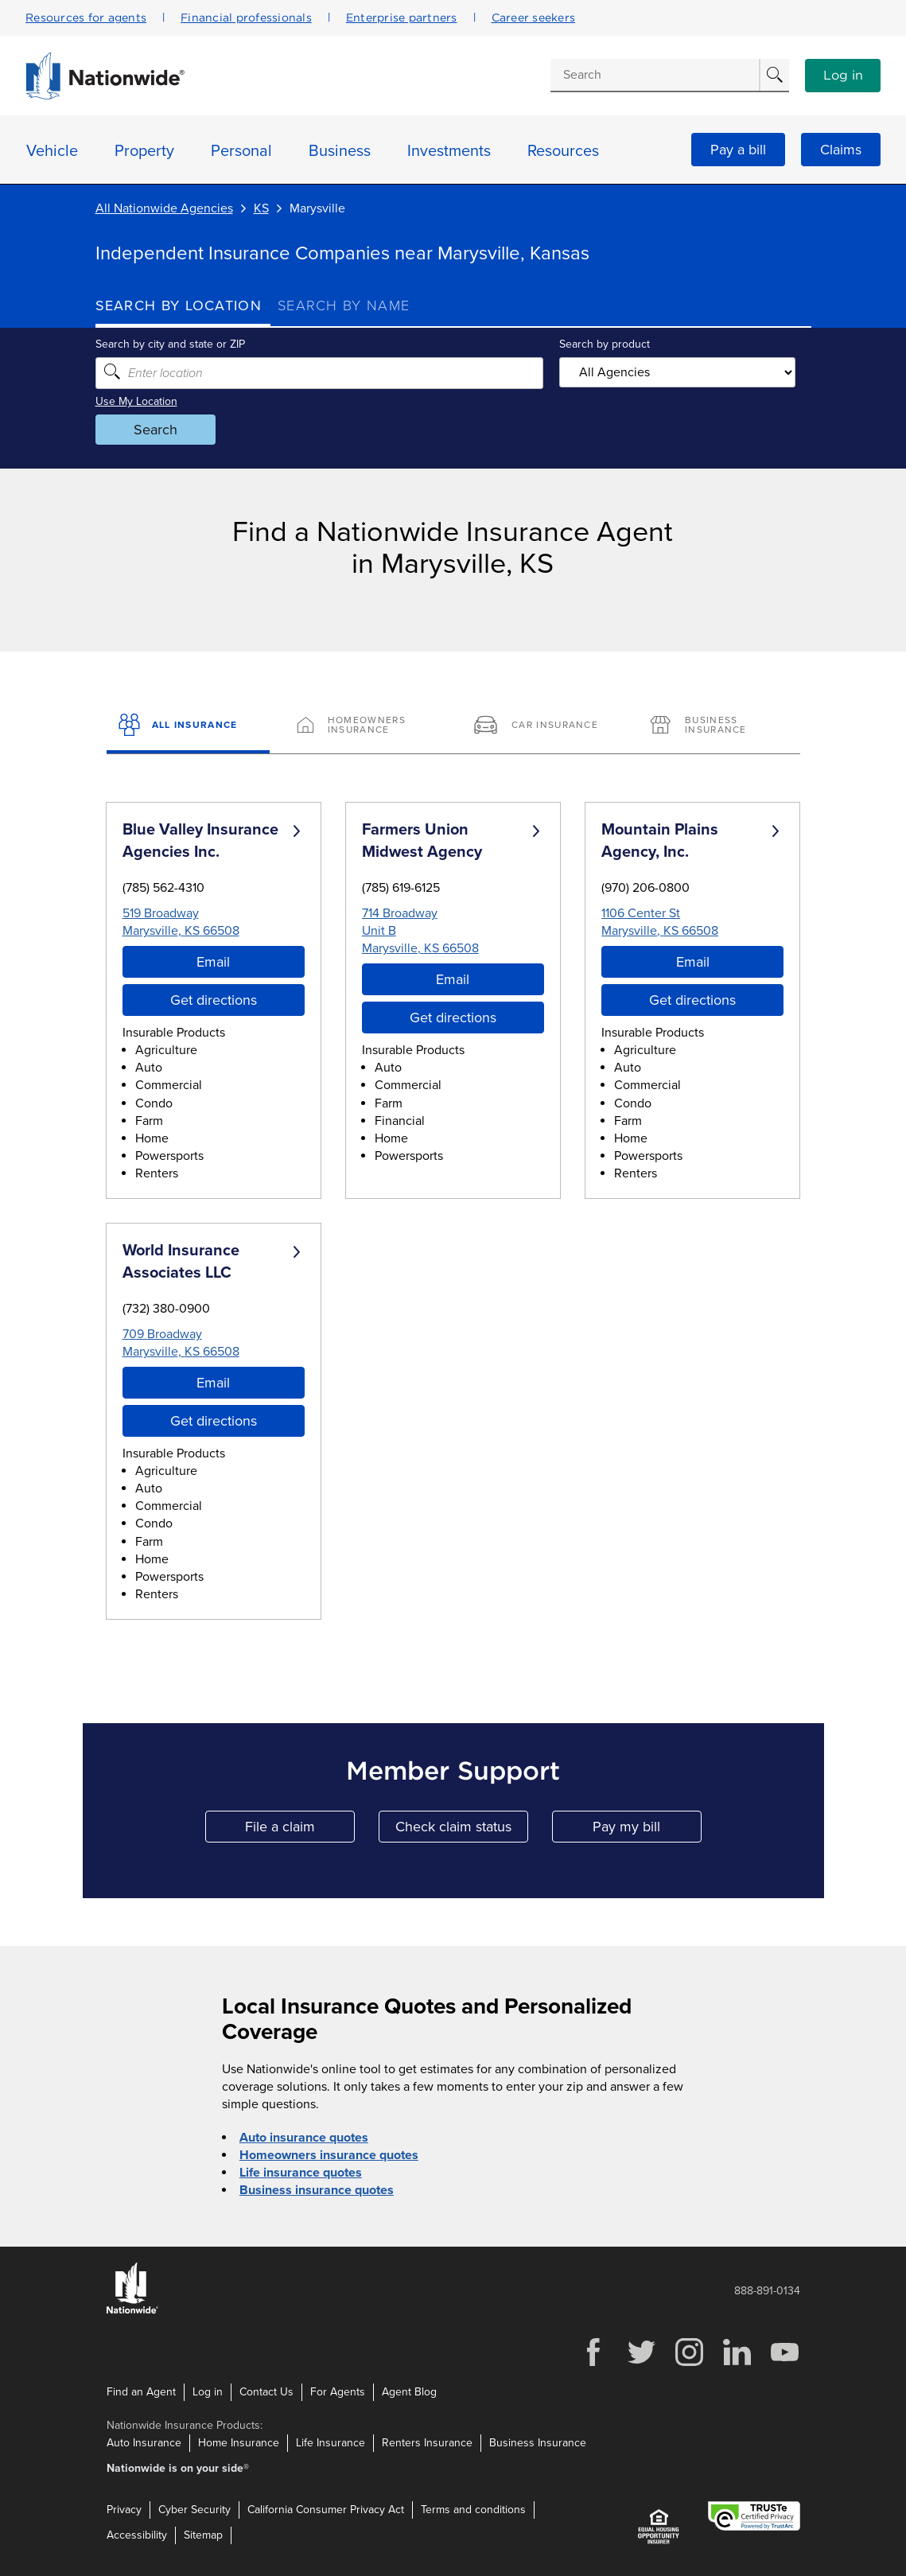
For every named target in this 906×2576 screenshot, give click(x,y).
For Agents (337, 2392)
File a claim (300, 1830)
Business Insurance (537, 2443)
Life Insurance (330, 2443)
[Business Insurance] (717, 726)
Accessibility (137, 2535)
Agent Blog (409, 2392)
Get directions (213, 1000)
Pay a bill (738, 149)
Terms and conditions (473, 2509)
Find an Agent (141, 2392)
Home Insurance (238, 2443)
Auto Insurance (144, 2443)
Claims (840, 149)
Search (155, 429)
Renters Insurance (427, 2443)
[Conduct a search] (654, 75)
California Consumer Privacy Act (325, 2509)
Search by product (604, 344)
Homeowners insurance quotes (328, 2155)
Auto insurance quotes (303, 2138)
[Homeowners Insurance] (364, 726)
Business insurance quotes (316, 2190)
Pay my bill (647, 1830)
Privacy (124, 2509)
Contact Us (266, 2392)
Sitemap (203, 2535)
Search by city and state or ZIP (170, 344)
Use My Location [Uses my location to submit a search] (136, 401)
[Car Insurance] (541, 726)
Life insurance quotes (300, 2173)
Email (213, 962)
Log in (843, 75)
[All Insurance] (188, 726)
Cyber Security (194, 2509)
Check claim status (461, 1830)
